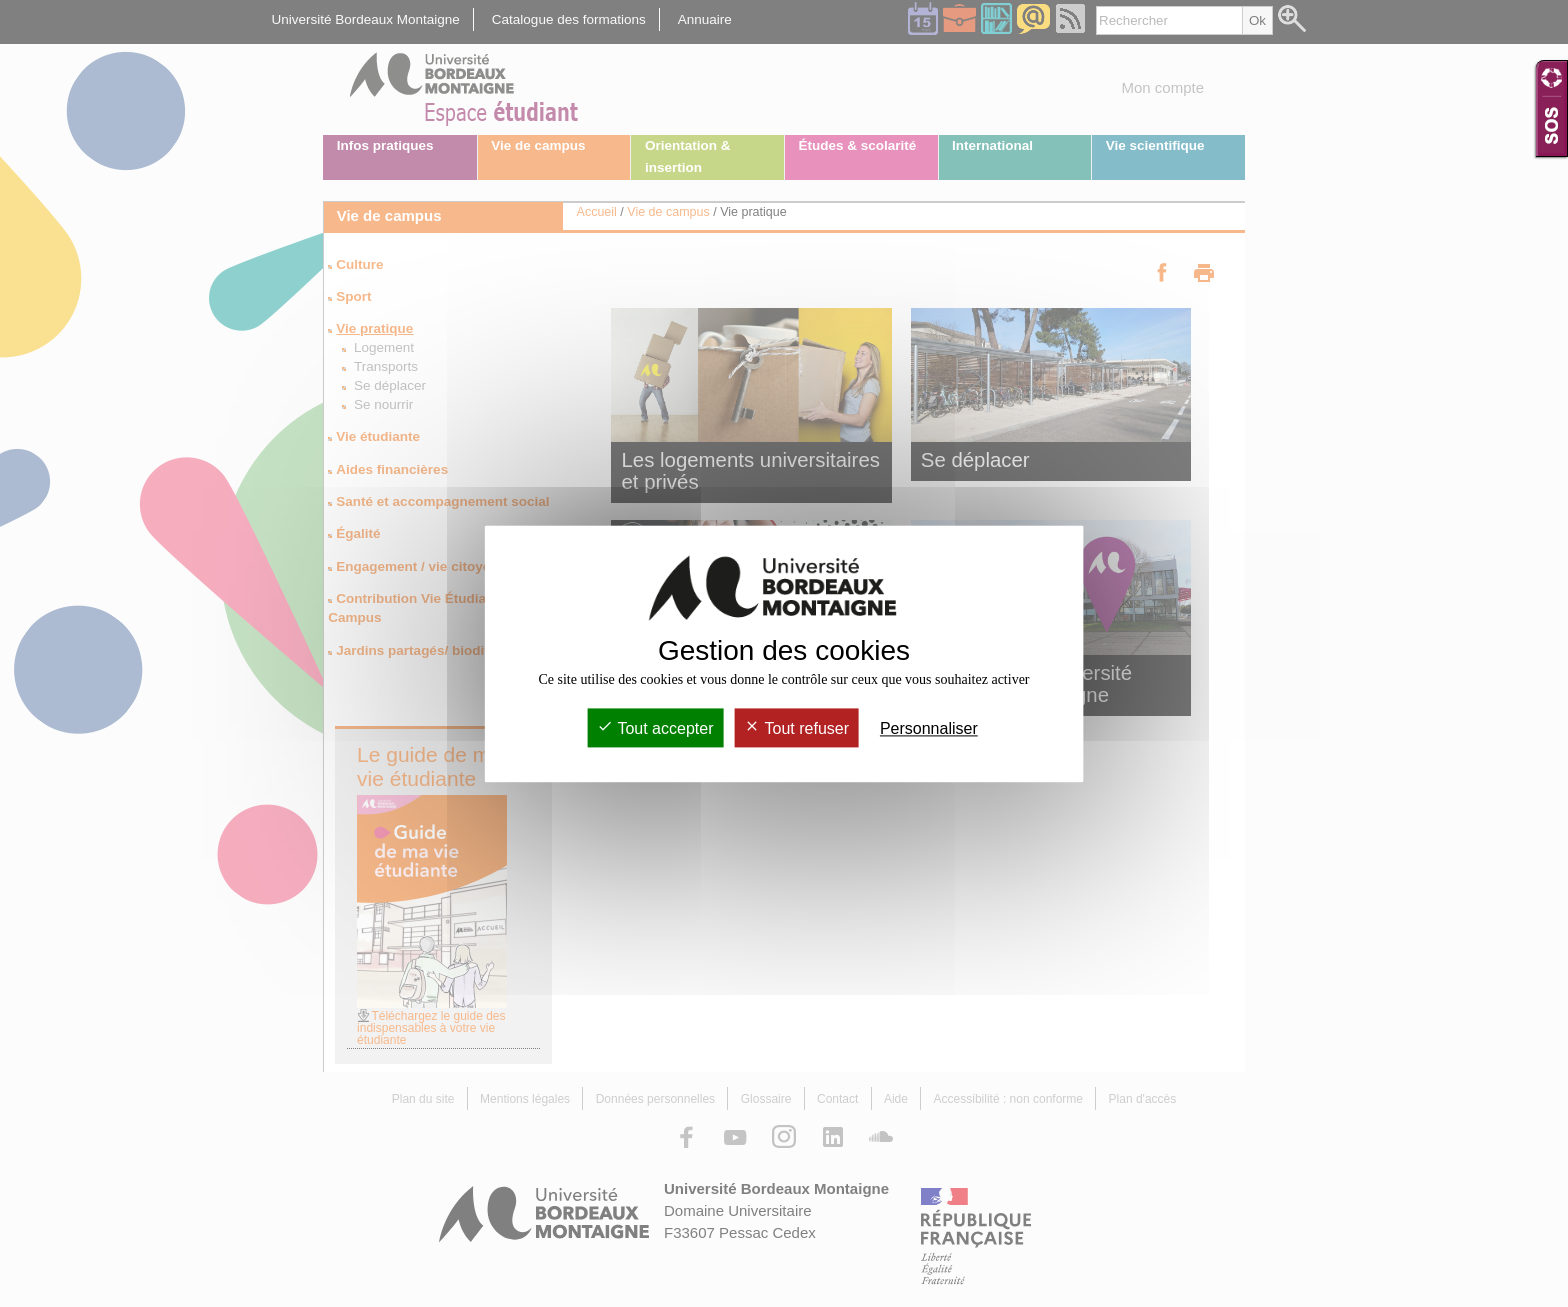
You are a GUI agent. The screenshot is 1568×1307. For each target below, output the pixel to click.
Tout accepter (655, 728)
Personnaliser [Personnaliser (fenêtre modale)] (929, 728)
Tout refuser (796, 728)
